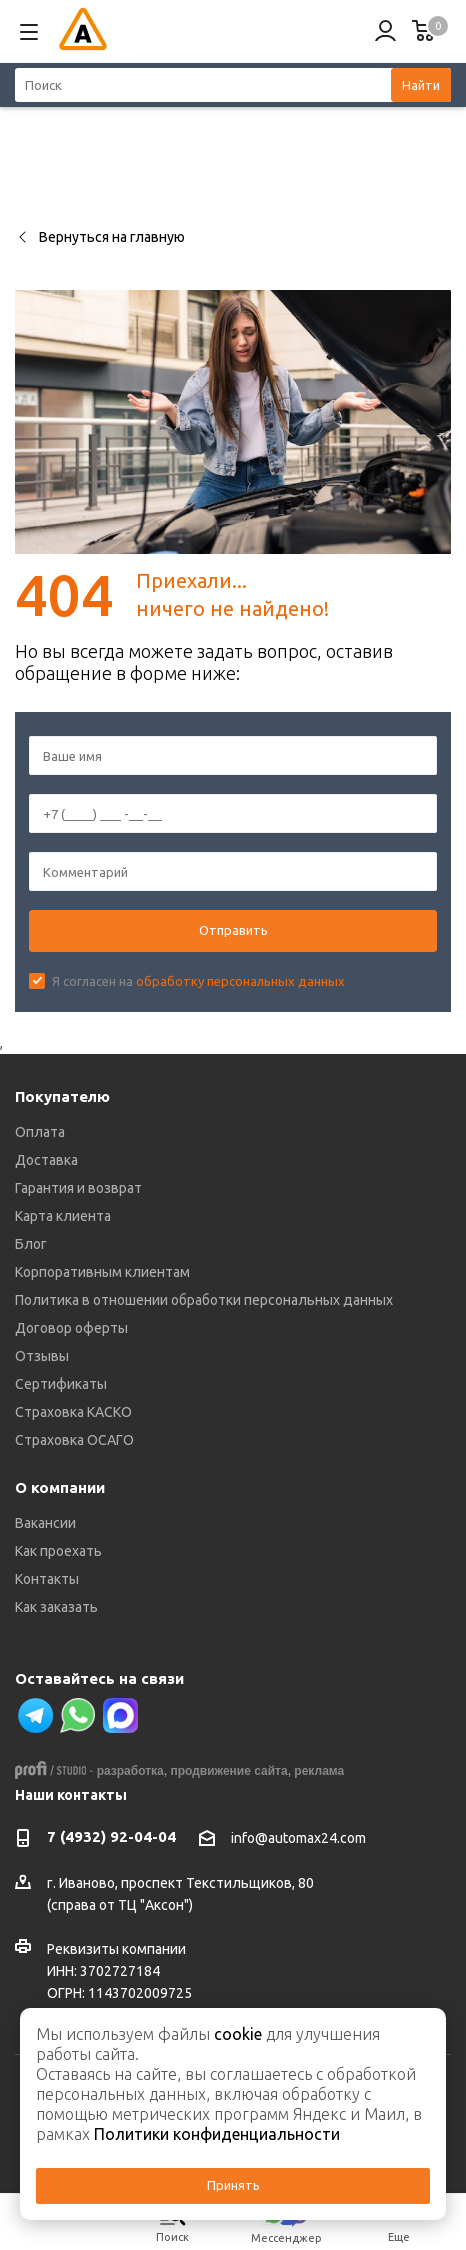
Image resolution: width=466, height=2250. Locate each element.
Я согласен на (198, 981)
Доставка (46, 1160)
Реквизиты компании (116, 1949)
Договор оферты (71, 1328)
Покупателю (62, 1096)
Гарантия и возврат (78, 1188)
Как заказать (56, 1607)
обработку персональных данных (240, 981)
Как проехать (58, 1551)
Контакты (47, 1579)
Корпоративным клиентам (102, 1272)
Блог (31, 1244)
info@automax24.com (298, 1839)
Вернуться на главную (100, 237)
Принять (233, 2185)
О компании (60, 1487)
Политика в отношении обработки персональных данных (204, 1300)
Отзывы (42, 1356)
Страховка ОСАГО (74, 1440)
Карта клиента (63, 1216)
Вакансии (45, 1523)
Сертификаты (61, 1384)
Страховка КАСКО (73, 1412)
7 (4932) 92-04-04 (111, 1836)
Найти (421, 85)
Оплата (40, 1132)
